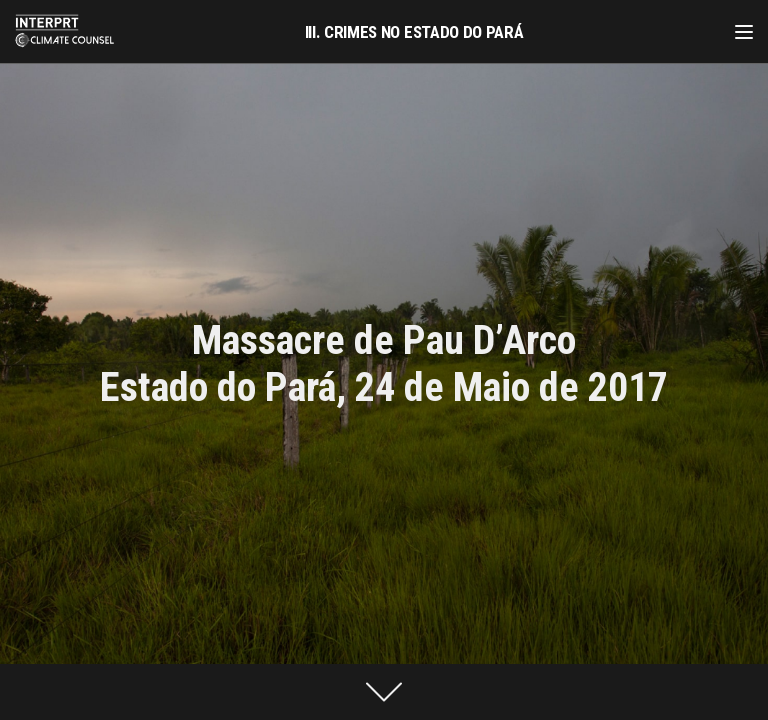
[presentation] (384, 692)
